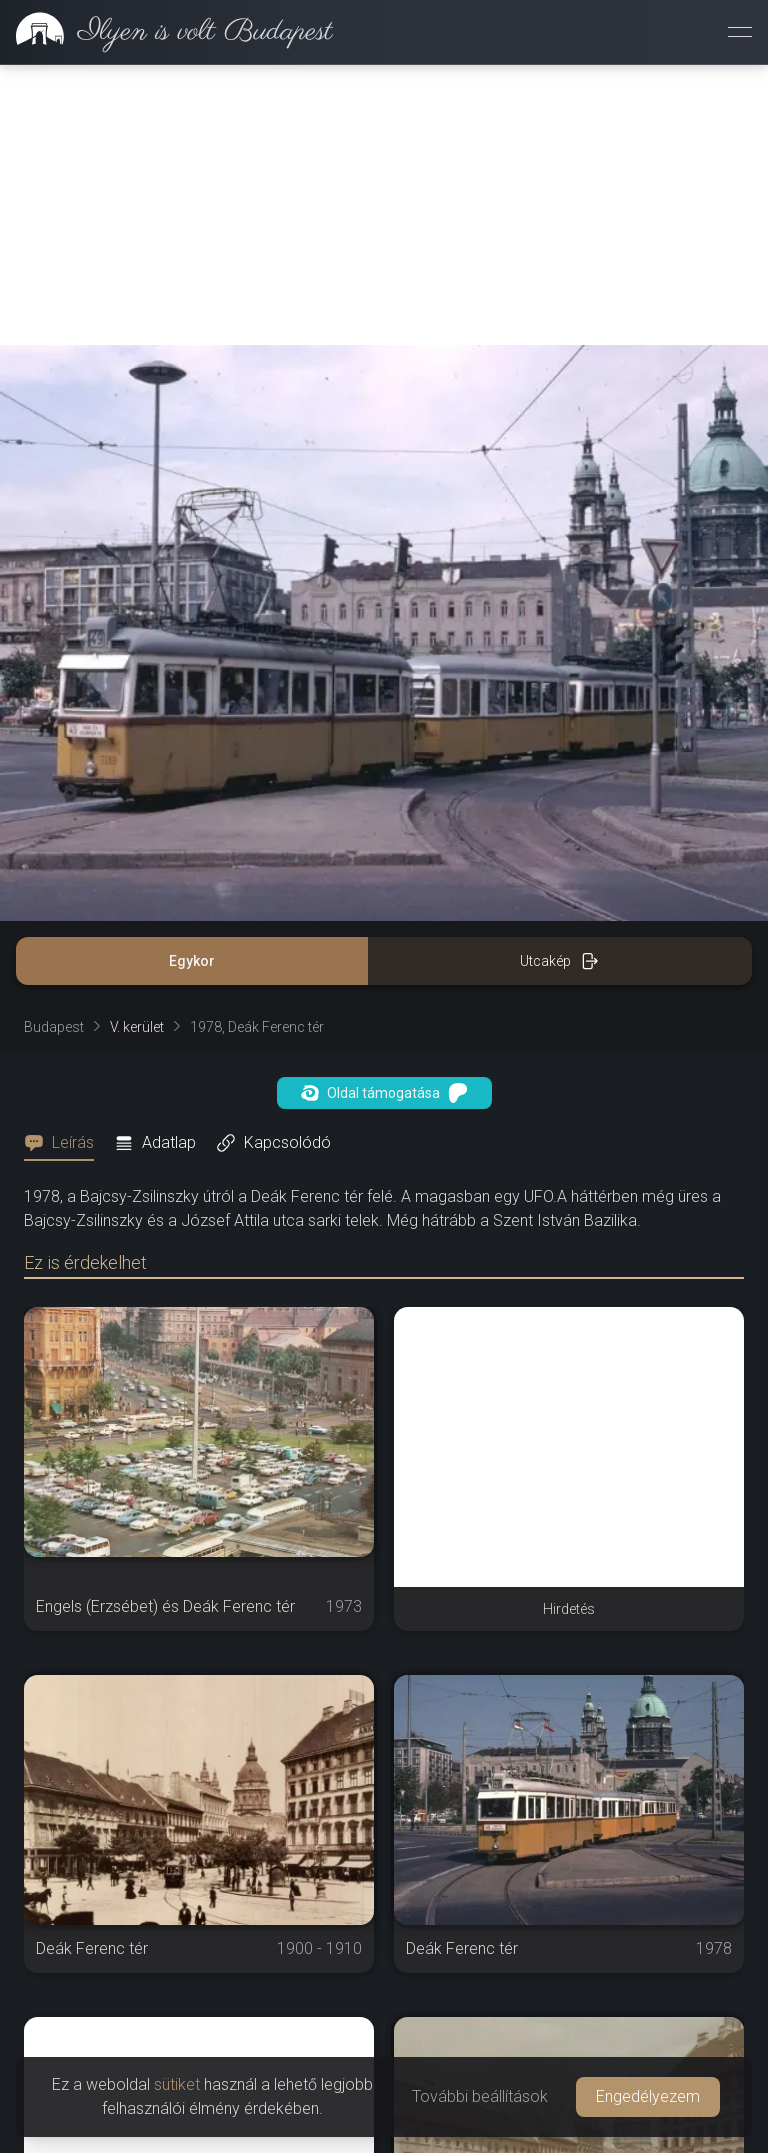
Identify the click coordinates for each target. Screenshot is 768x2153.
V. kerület (137, 1027)
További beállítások (480, 2096)
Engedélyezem (648, 2096)
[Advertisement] (384, 205)
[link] (166, 32)
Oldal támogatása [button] (384, 1093)
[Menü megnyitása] (740, 32)
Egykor (192, 961)
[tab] (65, 1143)
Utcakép (559, 961)
